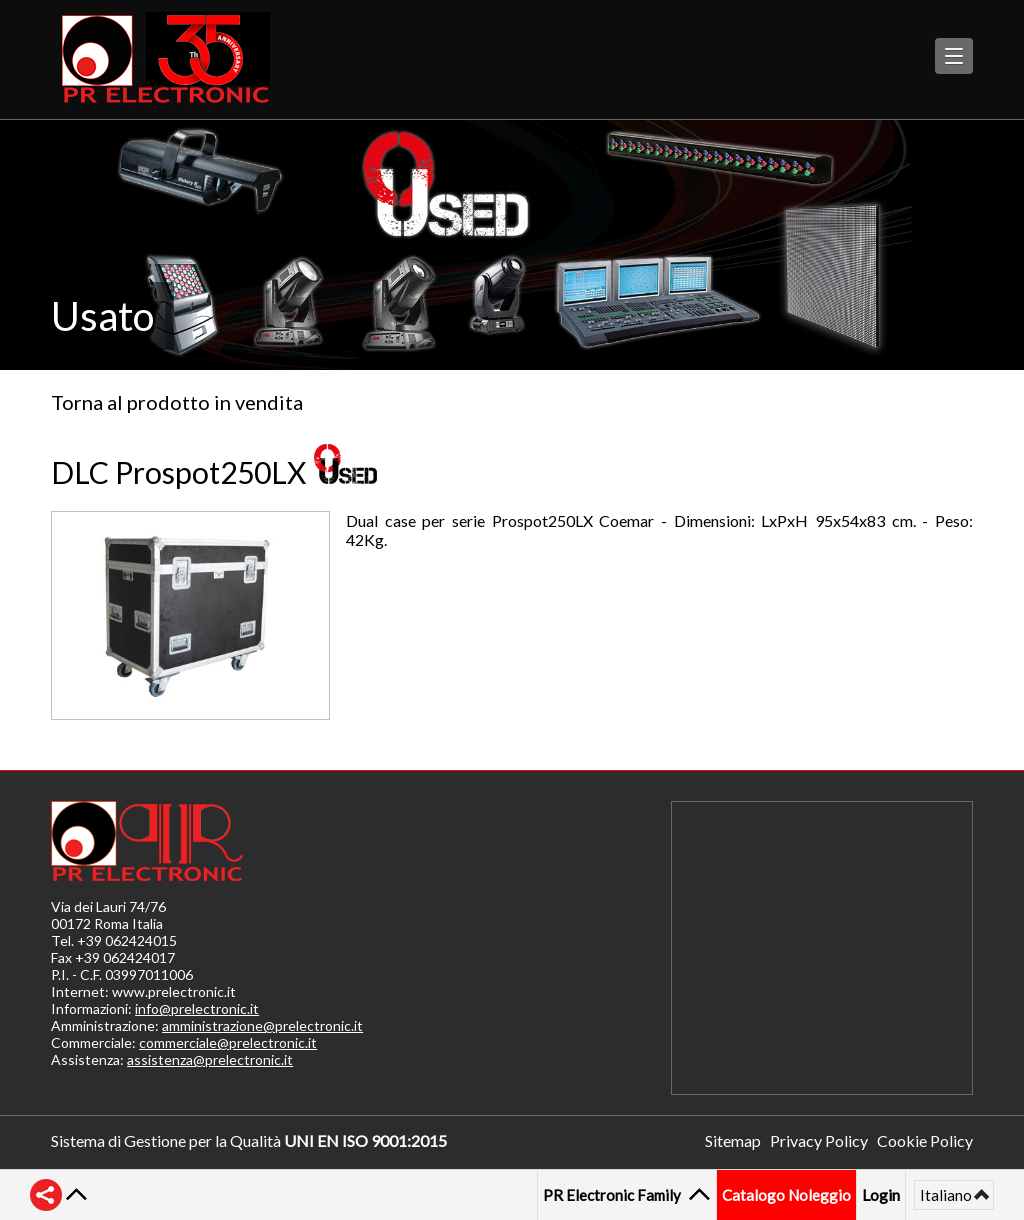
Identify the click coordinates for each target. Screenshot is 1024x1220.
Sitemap (733, 1140)
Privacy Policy (819, 1140)
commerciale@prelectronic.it (228, 1042)
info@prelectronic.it (197, 1008)
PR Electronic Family (614, 1195)
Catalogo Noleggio (786, 1195)
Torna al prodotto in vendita (177, 402)
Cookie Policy (925, 1140)
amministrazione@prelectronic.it (262, 1025)
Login (881, 1194)
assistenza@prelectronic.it (210, 1059)
